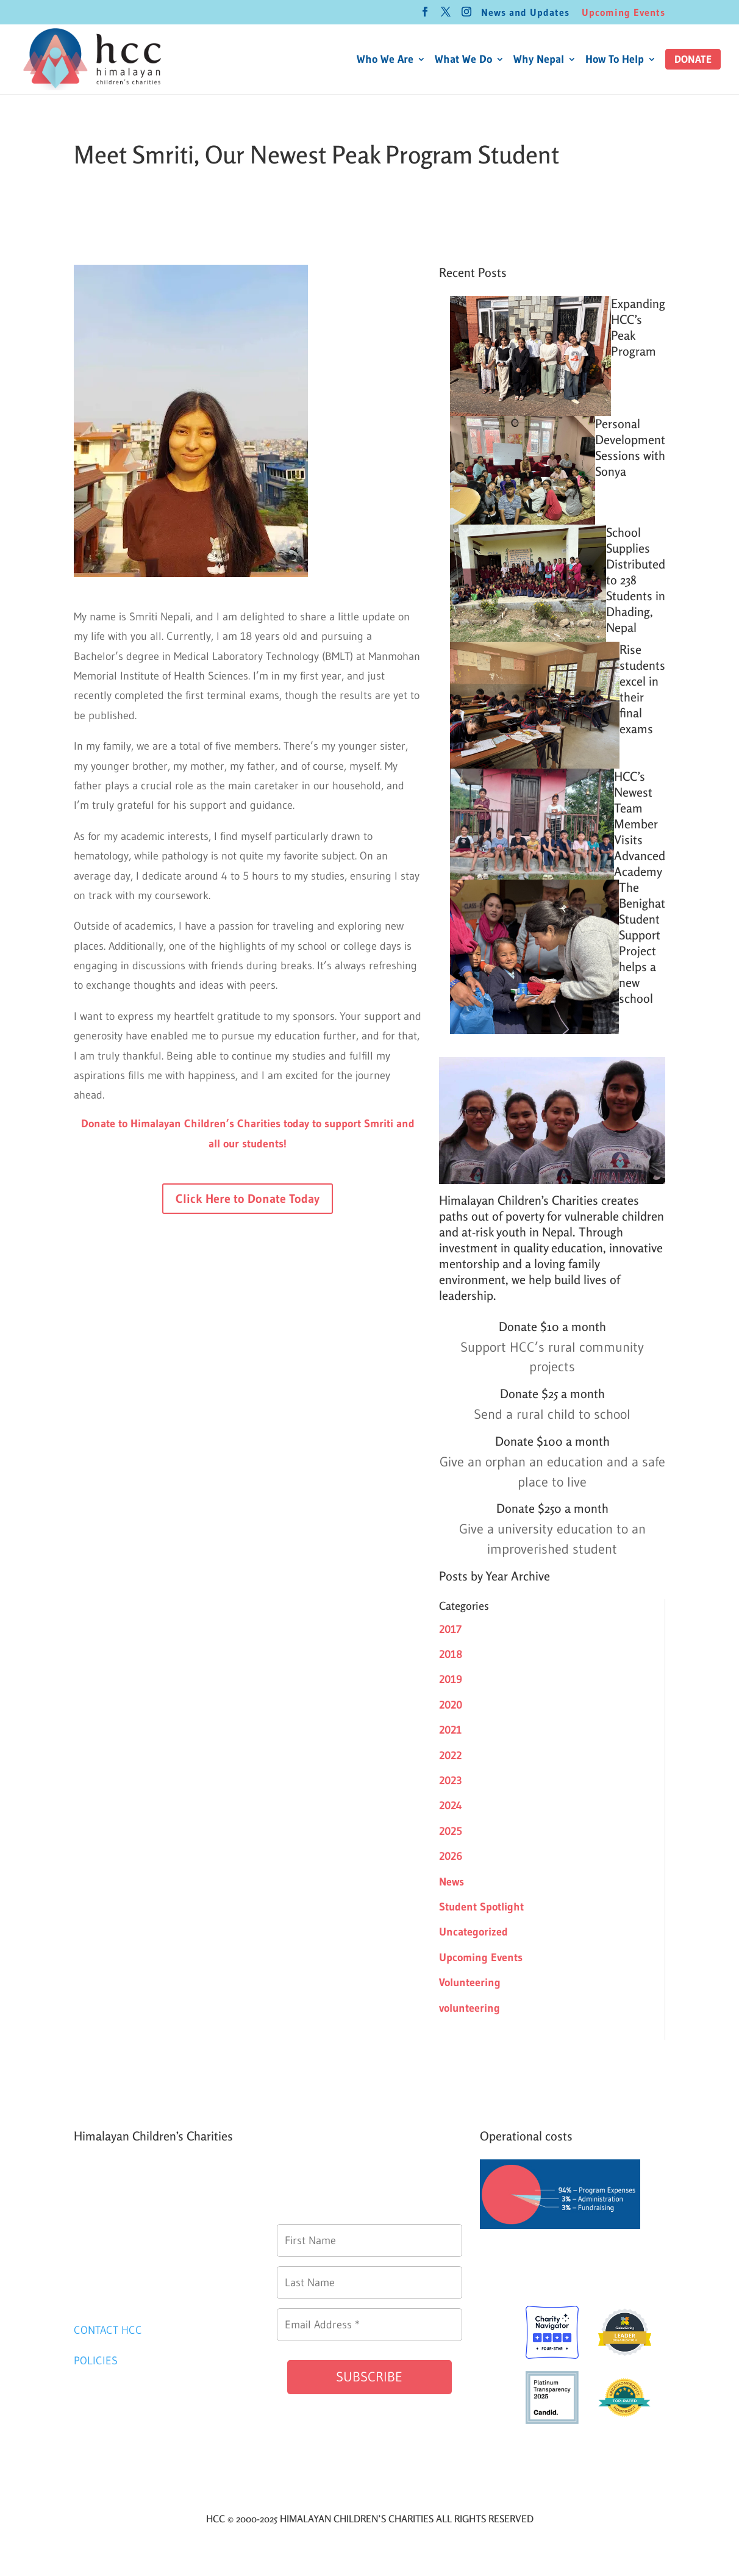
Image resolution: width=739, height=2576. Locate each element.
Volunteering (470, 1982)
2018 (450, 1654)
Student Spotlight (481, 1907)
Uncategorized (473, 1932)
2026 (450, 1856)
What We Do (463, 60)
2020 (450, 1705)
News (451, 1882)
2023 (450, 1780)
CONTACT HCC (108, 2330)
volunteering (469, 2008)
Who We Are (385, 60)
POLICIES (96, 2360)
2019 (450, 1679)
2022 (450, 1755)
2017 (450, 1629)
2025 (450, 1831)
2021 (450, 1730)
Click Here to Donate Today (248, 1198)
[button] (693, 59)
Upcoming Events (623, 12)
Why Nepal (538, 60)
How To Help (614, 60)
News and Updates (525, 12)
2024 (450, 1805)
